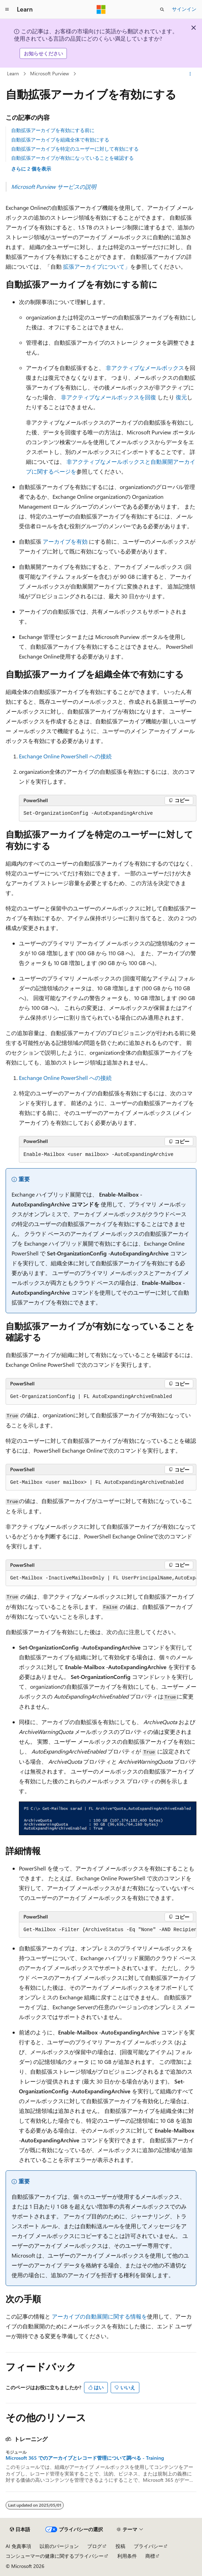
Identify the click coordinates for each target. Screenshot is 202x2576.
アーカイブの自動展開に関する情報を (99, 2316)
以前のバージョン (59, 2546)
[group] (101, 1578)
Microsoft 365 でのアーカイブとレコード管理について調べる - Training (85, 2458)
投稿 (120, 2546)
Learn (13, 73)
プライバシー (148, 2546)
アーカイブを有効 (65, 541)
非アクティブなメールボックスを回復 (108, 397)
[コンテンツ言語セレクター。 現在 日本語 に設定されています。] (20, 2529)
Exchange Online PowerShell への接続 (65, 756)
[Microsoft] (101, 9)
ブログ (94, 2546)
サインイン (184, 9)
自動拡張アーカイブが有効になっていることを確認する (72, 157)
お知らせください (43, 53)
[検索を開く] (162, 9)
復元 (181, 397)
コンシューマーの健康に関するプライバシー (55, 2556)
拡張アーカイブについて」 (96, 266)
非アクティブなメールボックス (145, 367)
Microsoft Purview (49, 73)
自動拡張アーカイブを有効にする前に (53, 130)
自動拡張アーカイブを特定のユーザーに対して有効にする (75, 148)
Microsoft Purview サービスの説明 (53, 186)
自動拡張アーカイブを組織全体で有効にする (60, 139)
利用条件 (127, 2556)
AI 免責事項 (18, 2546)
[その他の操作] (190, 74)
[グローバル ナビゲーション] (7, 9)
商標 (150, 2556)
